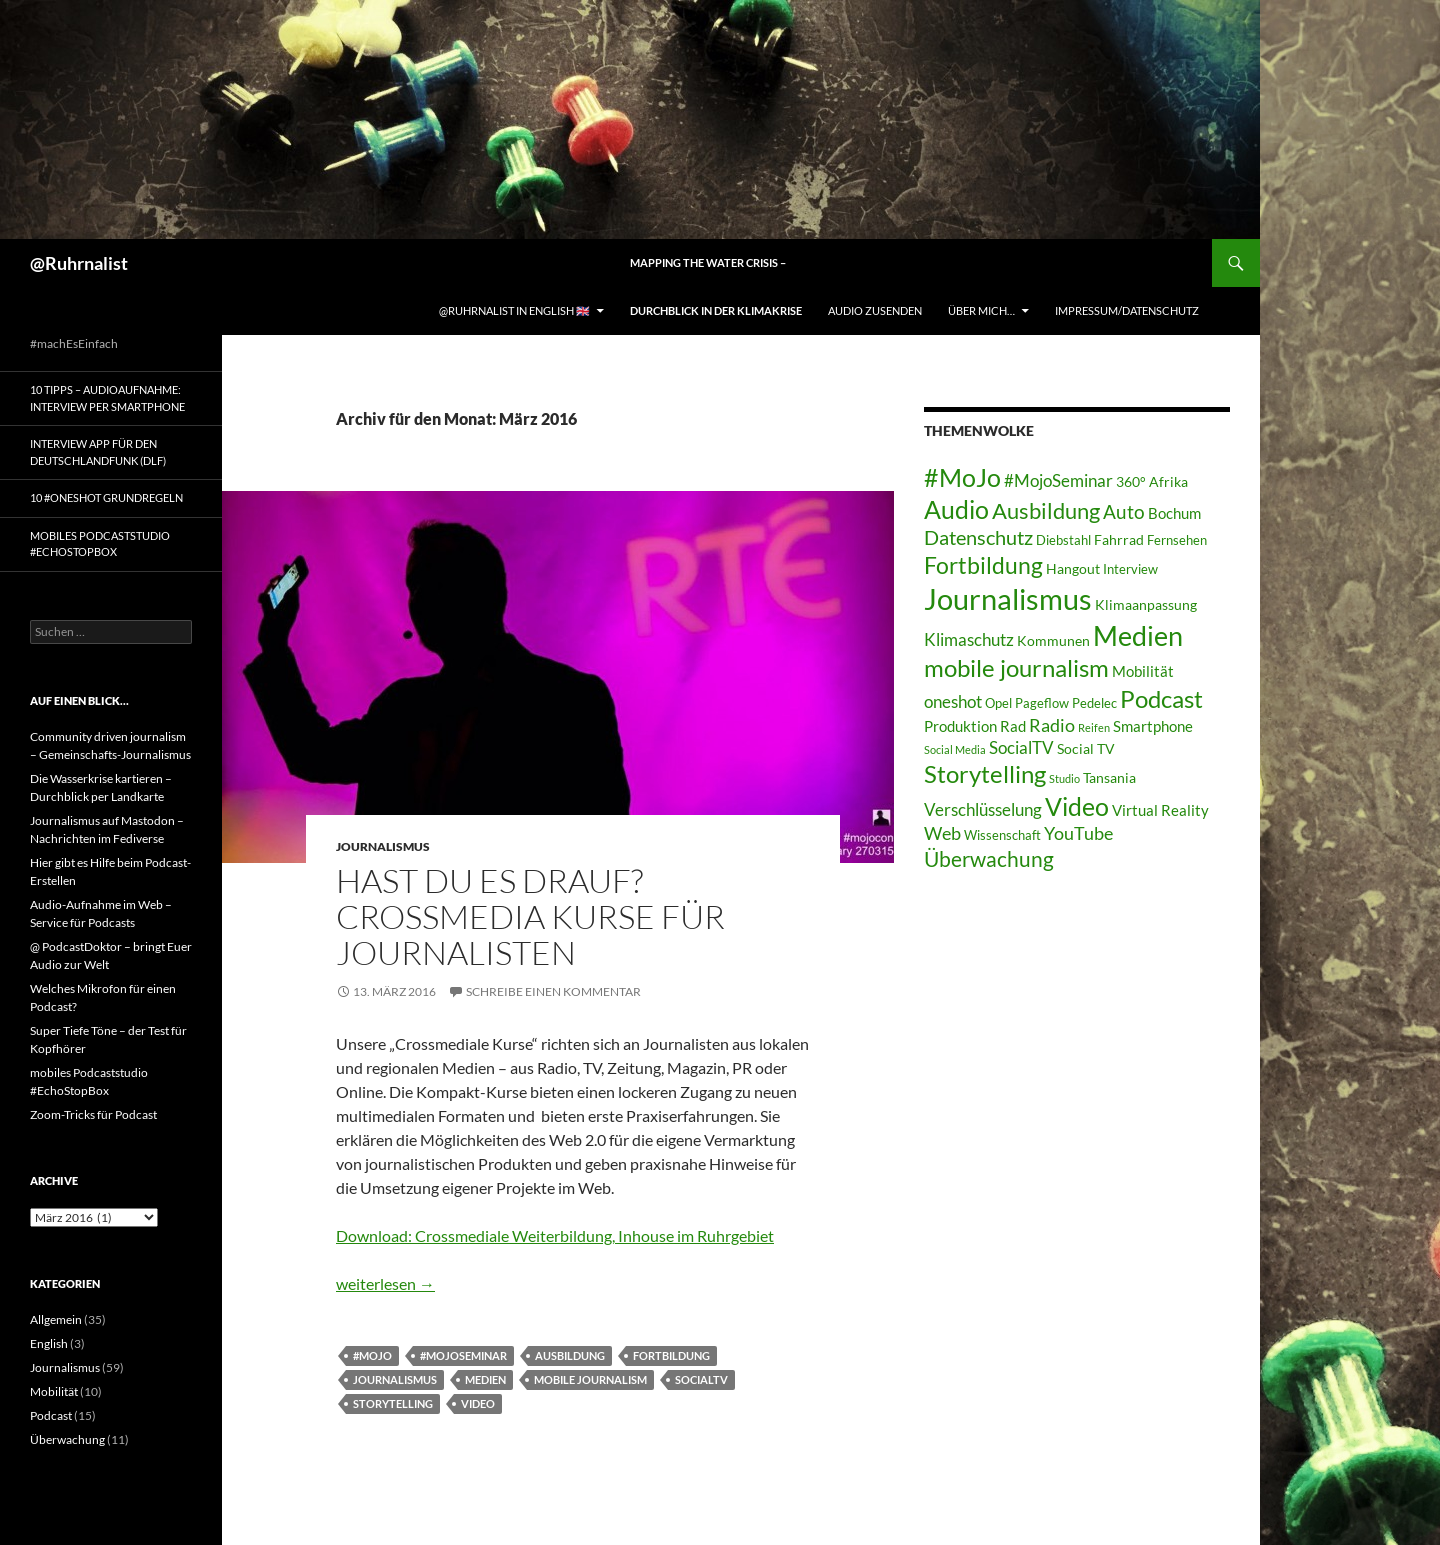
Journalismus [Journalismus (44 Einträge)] (1008, 598)
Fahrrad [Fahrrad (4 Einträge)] (1119, 539)
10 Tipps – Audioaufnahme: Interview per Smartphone (107, 398)
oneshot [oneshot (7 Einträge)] (953, 701)
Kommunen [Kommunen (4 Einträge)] (1053, 640)
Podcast (51, 1415)
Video (478, 1403)
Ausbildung (570, 1355)
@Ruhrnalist (79, 263)
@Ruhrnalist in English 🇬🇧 (514, 310)
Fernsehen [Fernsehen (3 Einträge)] (1177, 540)
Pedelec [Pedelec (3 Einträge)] (1094, 703)
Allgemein (56, 1319)
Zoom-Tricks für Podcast (93, 1114)
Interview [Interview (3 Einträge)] (1130, 569)
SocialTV (701, 1379)
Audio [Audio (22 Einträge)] (956, 509)
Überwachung (67, 1439)
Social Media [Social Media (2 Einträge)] (955, 749)
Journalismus (383, 846)
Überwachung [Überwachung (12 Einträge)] (989, 859)
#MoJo (372, 1355)
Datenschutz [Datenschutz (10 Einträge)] (978, 537)
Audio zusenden (875, 310)
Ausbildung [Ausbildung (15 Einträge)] (1046, 510)
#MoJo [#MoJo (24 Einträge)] (962, 477)
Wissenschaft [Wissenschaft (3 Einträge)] (1002, 835)
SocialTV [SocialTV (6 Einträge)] (1021, 748)
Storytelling (393, 1403)
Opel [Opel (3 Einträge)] (998, 703)
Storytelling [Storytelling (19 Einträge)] (985, 774)
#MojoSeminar (463, 1355)
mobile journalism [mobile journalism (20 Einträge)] (1016, 667)
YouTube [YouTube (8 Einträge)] (1078, 833)
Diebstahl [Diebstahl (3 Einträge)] (1063, 540)
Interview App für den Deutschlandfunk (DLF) (98, 452)
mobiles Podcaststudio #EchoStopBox (100, 544)
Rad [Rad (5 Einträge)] (1013, 726)
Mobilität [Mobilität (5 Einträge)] (1143, 671)
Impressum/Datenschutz (1127, 310)
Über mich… (981, 310)
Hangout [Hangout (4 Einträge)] (1073, 568)
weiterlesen (385, 1283)
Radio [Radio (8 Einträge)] (1052, 725)
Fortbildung (671, 1355)
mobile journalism (590, 1379)
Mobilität (54, 1391)
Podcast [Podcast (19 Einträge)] (1161, 699)
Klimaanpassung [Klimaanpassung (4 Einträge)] (1146, 604)
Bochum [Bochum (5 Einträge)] (1174, 513)
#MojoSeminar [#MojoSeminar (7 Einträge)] (1058, 480)
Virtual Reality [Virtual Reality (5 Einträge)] (1160, 810)
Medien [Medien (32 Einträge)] (1138, 635)
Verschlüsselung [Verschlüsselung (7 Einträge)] (983, 809)
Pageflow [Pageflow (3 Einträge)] (1042, 703)
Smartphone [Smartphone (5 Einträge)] (1153, 726)
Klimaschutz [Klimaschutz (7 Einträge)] (969, 639)
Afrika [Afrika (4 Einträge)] (1168, 481)
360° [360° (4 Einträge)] (1131, 481)
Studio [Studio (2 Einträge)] (1064, 778)
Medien (485, 1379)
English (49, 1343)
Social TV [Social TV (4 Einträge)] (1086, 748)
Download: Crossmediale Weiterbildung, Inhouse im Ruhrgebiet (555, 1235)
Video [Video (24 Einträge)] (1077, 806)
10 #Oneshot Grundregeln (106, 497)
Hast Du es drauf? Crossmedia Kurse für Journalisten (530, 916)
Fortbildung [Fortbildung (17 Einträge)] (983, 565)
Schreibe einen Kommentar (553, 991)
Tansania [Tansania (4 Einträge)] (1109, 777)
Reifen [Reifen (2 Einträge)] (1094, 727)
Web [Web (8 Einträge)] (942, 833)
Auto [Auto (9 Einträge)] (1124, 511)
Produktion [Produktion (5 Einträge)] (960, 726)
